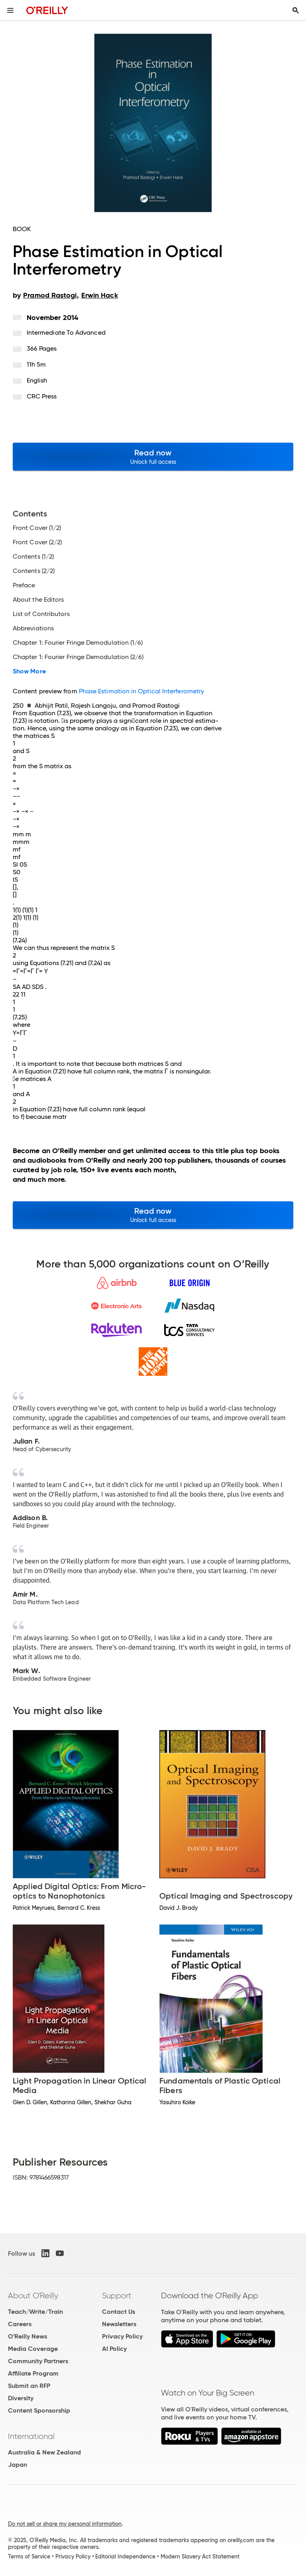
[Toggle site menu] (10, 10)
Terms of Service (29, 2556)
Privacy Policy (122, 2336)
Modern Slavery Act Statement (200, 2556)
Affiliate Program (33, 2373)
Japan (17, 2464)
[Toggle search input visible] (295, 10)
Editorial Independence (125, 2556)
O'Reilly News (27, 2336)
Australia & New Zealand (44, 2452)
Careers (19, 2324)
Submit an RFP (29, 2386)
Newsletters (119, 2324)
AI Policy (114, 2348)
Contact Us (118, 2311)
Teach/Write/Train (35, 2311)
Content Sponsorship (39, 2410)
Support (116, 2295)
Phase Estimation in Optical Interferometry (141, 691)
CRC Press (42, 396)
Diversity (20, 2398)
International (31, 2436)
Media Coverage (33, 2348)
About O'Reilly (33, 2295)
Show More (29, 671)
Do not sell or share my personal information (65, 2523)
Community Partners (38, 2361)
